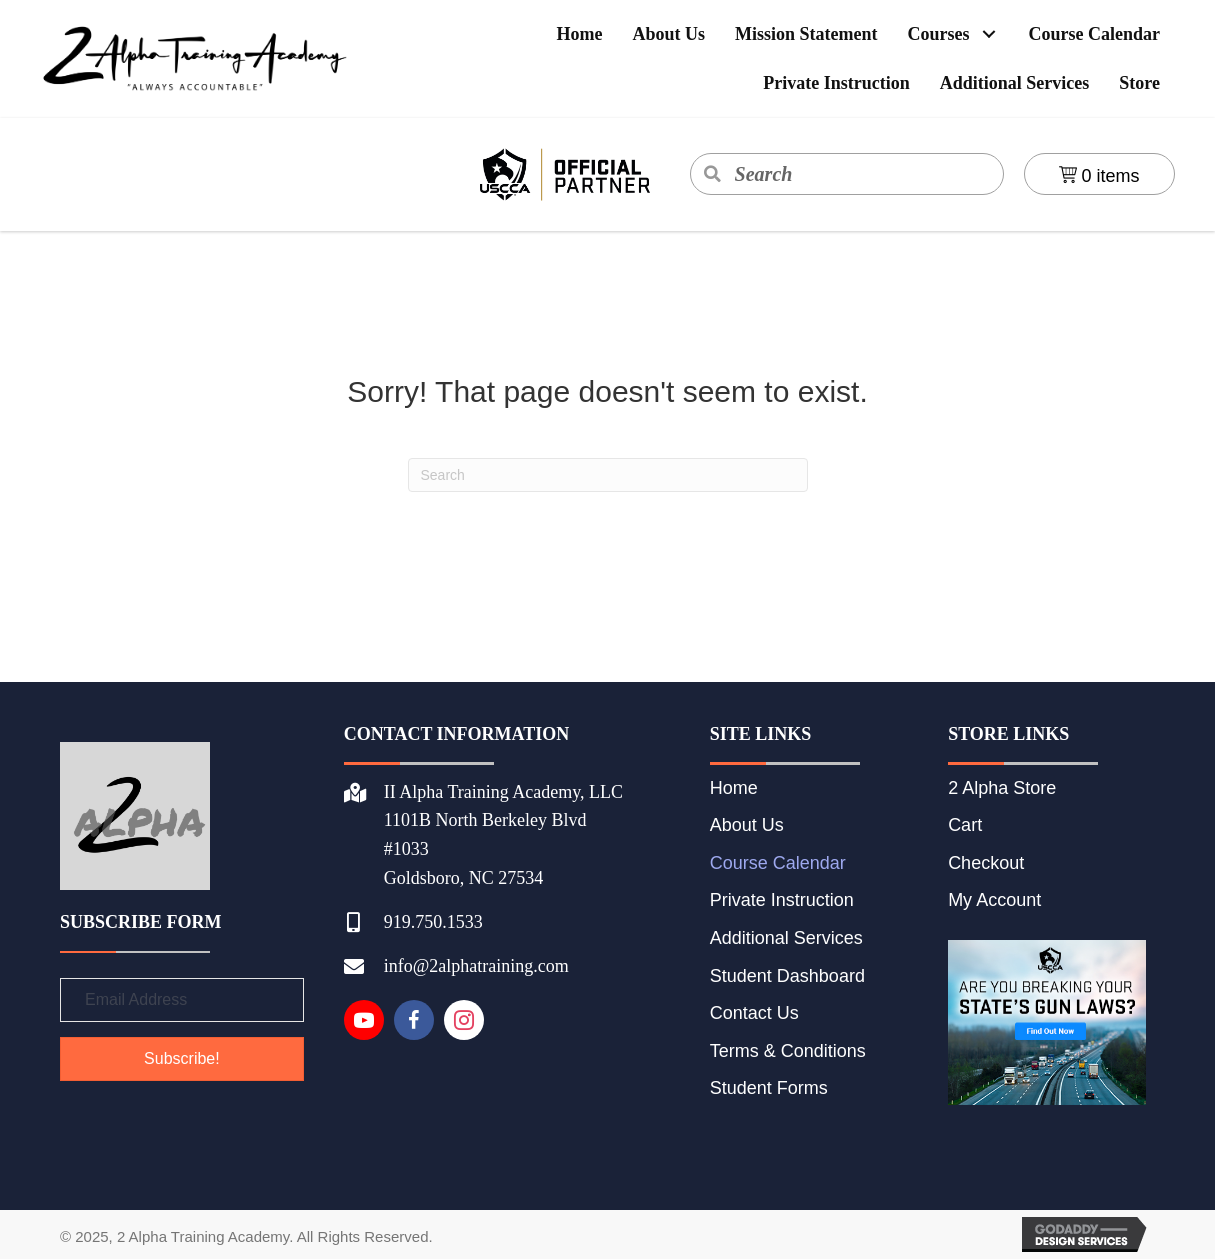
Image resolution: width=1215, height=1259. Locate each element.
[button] (989, 34)
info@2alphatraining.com (476, 966)
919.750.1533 (433, 922)
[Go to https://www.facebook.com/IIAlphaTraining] (414, 1020)
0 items (1099, 176)
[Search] (608, 475)
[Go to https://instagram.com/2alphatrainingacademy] (464, 1020)
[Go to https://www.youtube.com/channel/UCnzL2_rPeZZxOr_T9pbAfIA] (364, 1020)
